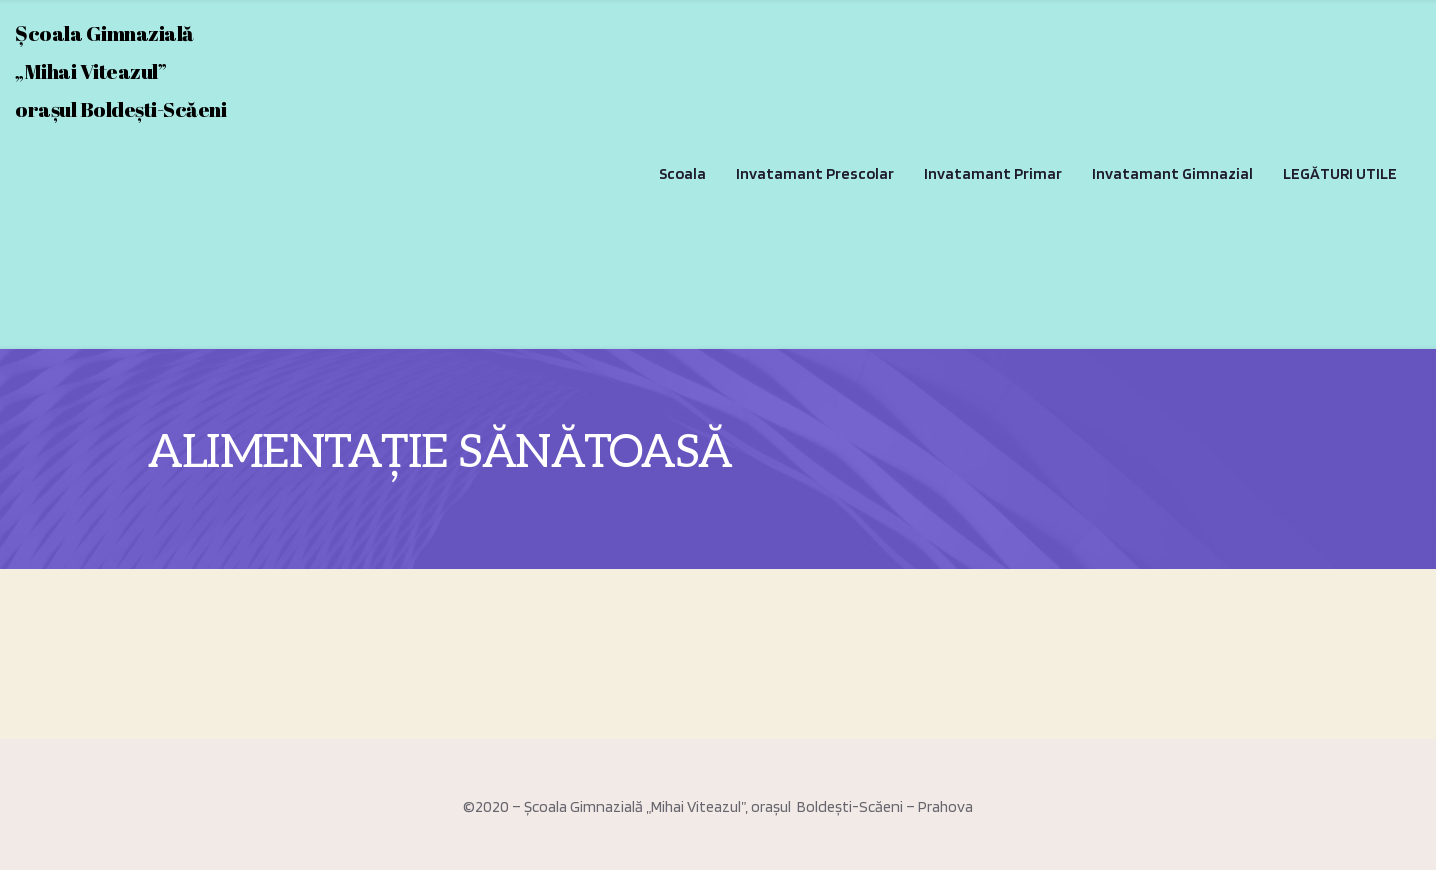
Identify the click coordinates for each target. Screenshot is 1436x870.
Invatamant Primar (993, 173)
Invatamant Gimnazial (1172, 173)
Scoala (682, 173)
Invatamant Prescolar (815, 173)
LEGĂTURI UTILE (1340, 173)
